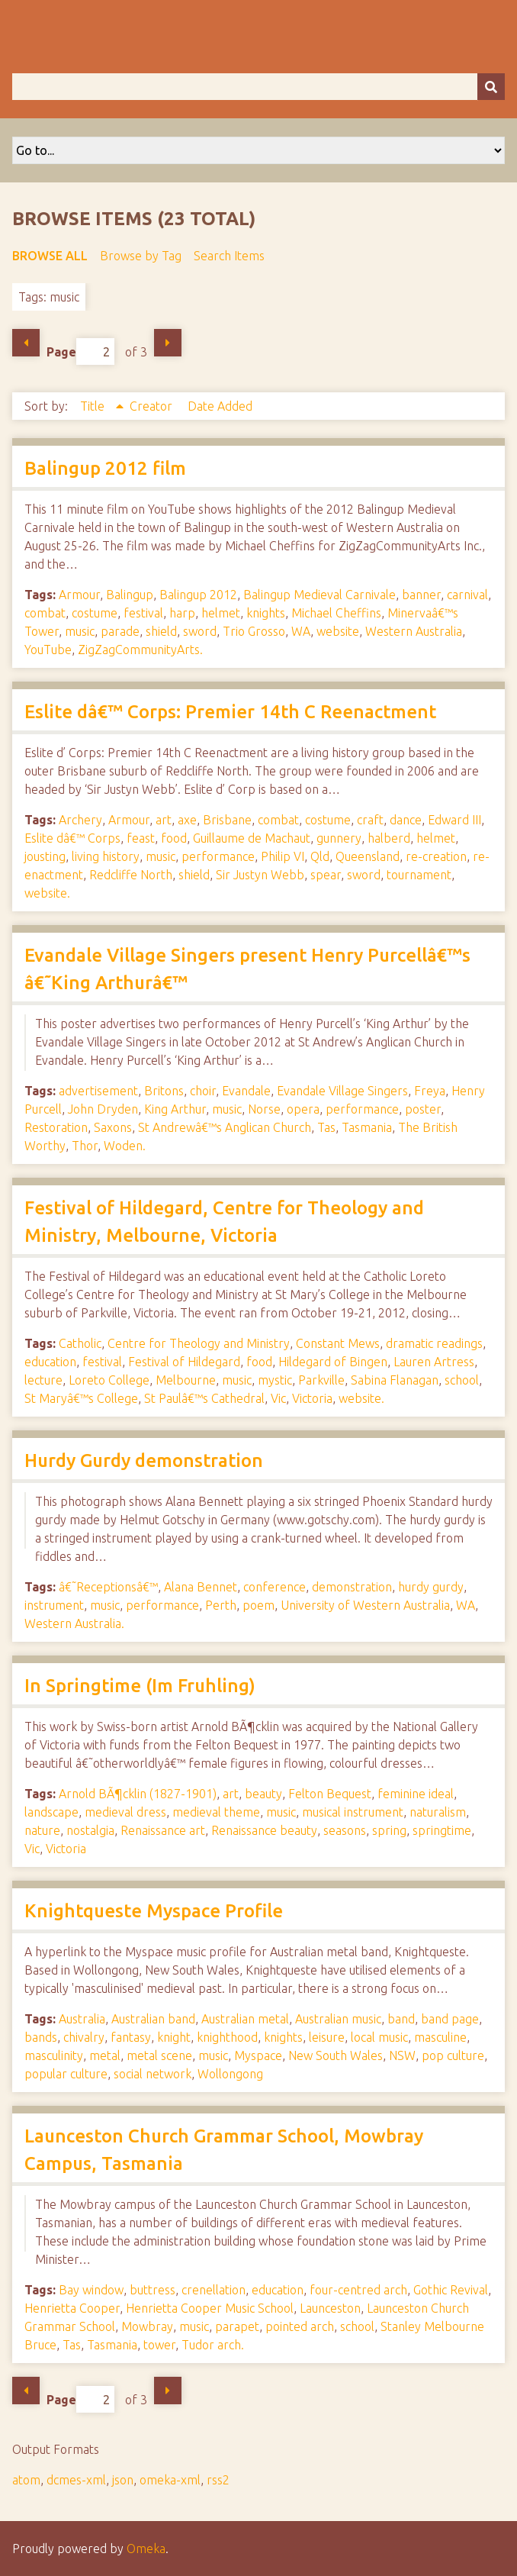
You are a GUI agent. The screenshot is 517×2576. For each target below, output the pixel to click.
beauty (263, 1794)
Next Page (167, 342)
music (80, 631)
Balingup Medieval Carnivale (319, 594)
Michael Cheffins (336, 613)
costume (94, 613)
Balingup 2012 (198, 594)
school (462, 1380)
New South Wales (335, 2055)
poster (423, 1109)
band (401, 2019)
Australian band (153, 2019)
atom (26, 2480)
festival (143, 613)
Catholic (80, 1343)
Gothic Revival (450, 2290)
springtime (442, 1830)
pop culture (453, 2055)
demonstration (352, 1587)
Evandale (246, 1091)
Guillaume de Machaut (251, 838)
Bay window (91, 2290)
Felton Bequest (329, 1794)
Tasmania (367, 1127)
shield (161, 631)
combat (45, 613)
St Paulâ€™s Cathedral (204, 1398)
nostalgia (90, 1830)
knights (265, 613)
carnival (467, 594)
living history (106, 856)
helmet (220, 613)
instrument (54, 1605)
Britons (164, 1091)
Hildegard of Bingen (332, 1362)
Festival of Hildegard (184, 1362)
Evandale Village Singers (342, 1091)
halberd (389, 838)
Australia (82, 2019)
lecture (43, 1380)
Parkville (321, 1380)
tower (159, 2345)
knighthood (227, 2037)
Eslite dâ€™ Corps (72, 838)
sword (200, 631)
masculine (440, 2037)
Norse (264, 1109)
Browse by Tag (140, 256)
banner (421, 594)
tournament (419, 875)
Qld (319, 856)
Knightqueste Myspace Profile (153, 1911)
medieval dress (125, 1812)
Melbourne (186, 1380)
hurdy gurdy (431, 1587)
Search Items (229, 256)
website (337, 631)
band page (450, 2019)
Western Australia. (74, 1623)
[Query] (258, 86)
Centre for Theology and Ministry (199, 1343)
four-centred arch (358, 2290)
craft (370, 820)
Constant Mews (338, 1343)
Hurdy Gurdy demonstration (143, 1460)
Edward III (454, 820)
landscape (51, 1812)
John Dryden (103, 1109)
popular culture (66, 2074)
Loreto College (109, 1380)
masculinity (53, 2055)
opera (303, 1109)
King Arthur (175, 1109)
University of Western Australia (365, 1605)
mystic (275, 1380)
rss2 (218, 2480)
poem (258, 1605)
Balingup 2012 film (105, 468)
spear (325, 875)
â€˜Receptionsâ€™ (108, 1587)
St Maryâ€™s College (81, 1398)
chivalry (83, 2037)
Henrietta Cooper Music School (210, 2308)
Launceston (330, 2308)
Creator (152, 406)
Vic (278, 1398)
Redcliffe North (130, 875)
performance (218, 856)
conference (274, 1587)
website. (47, 893)
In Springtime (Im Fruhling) (139, 1685)
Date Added (220, 406)
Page (80, 351)
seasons (344, 1830)
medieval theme (216, 1812)
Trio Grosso (254, 631)
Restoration (56, 1127)
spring (389, 1830)
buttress (152, 2290)
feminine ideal (415, 1794)
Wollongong (230, 2074)
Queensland (368, 856)
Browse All (50, 256)
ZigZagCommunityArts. (140, 649)
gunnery (338, 838)
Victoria (312, 1398)
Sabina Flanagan (394, 1380)
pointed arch (299, 2326)
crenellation (213, 2290)
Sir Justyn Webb (260, 875)
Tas (326, 1127)
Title (94, 406)
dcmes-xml (76, 2480)
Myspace (258, 2055)
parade (120, 631)
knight (174, 2037)
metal (104, 2055)
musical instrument (352, 1812)
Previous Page (26, 342)
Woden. (125, 1146)
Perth (220, 1605)
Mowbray (147, 2326)
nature (42, 1830)
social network (152, 2074)
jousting (45, 856)
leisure (327, 2037)
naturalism (437, 1812)
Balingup (129, 594)
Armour (79, 594)
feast (141, 838)
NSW (402, 2055)
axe (187, 820)
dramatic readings (434, 1343)
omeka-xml (170, 2480)
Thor (85, 1146)
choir (203, 1091)
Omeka (146, 2548)
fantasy (131, 2037)
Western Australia (413, 631)
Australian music (338, 2019)
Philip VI (282, 856)
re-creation (436, 856)
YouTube (48, 649)
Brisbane (227, 820)
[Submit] (491, 86)
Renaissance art (162, 1830)
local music (379, 2037)
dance (406, 820)
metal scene (159, 2055)
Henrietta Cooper (72, 2308)
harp (182, 613)
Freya (429, 1091)
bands (40, 2037)
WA (300, 631)
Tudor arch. (212, 2345)
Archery (80, 820)
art (164, 820)
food (174, 838)
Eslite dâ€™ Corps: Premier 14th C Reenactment (230, 711)
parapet (237, 2326)
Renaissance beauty (264, 1830)
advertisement (98, 1091)
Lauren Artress (433, 1362)
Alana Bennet (200, 1587)
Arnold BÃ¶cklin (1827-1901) (138, 1794)
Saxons (113, 1127)
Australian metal (245, 2019)
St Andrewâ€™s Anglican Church (224, 1127)
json (122, 2480)
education (50, 1362)
